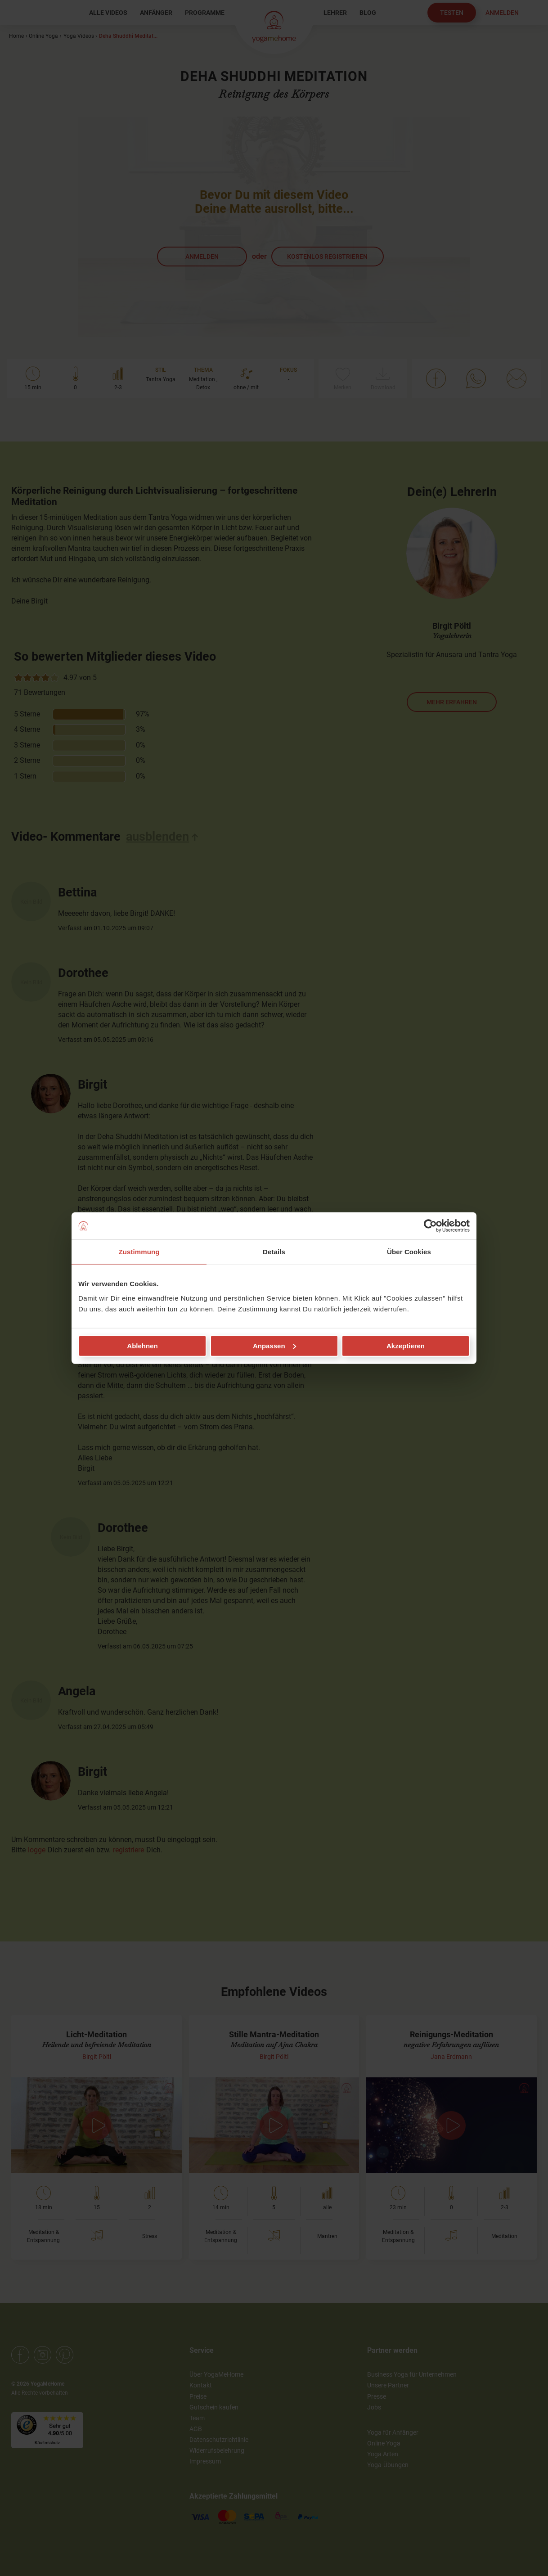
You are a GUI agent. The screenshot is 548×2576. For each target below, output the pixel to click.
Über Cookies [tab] (409, 1252)
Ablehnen (142, 1345)
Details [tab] (274, 1252)
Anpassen (274, 1345)
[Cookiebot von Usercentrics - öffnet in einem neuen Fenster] (430, 1226)
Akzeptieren (405, 1345)
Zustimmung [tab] (139, 1252)
